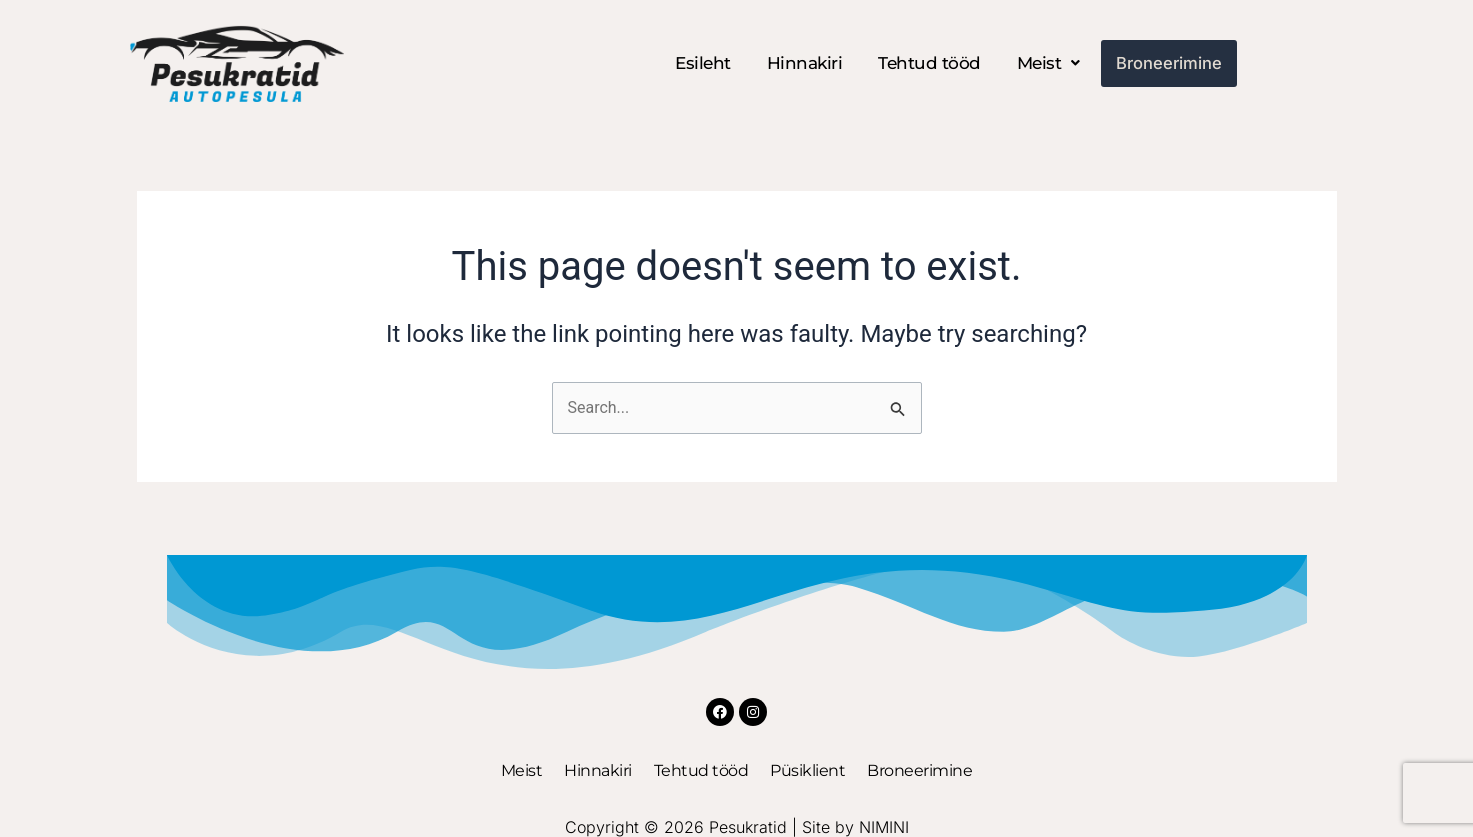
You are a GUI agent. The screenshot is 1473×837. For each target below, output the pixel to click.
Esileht (708, 63)
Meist (1052, 63)
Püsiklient (807, 771)
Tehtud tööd (934, 63)
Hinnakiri (809, 63)
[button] (1052, 63)
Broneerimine (1168, 63)
